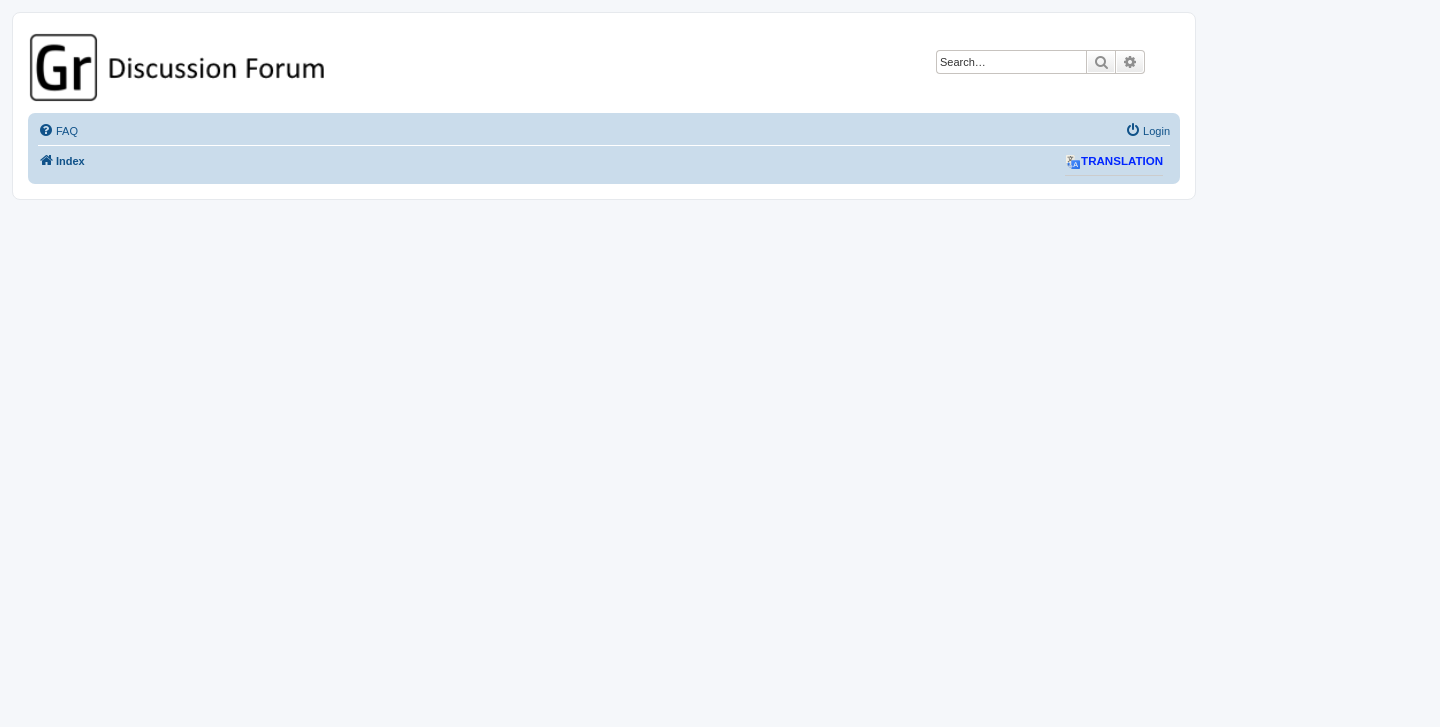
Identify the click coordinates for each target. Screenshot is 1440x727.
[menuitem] (58, 131)
